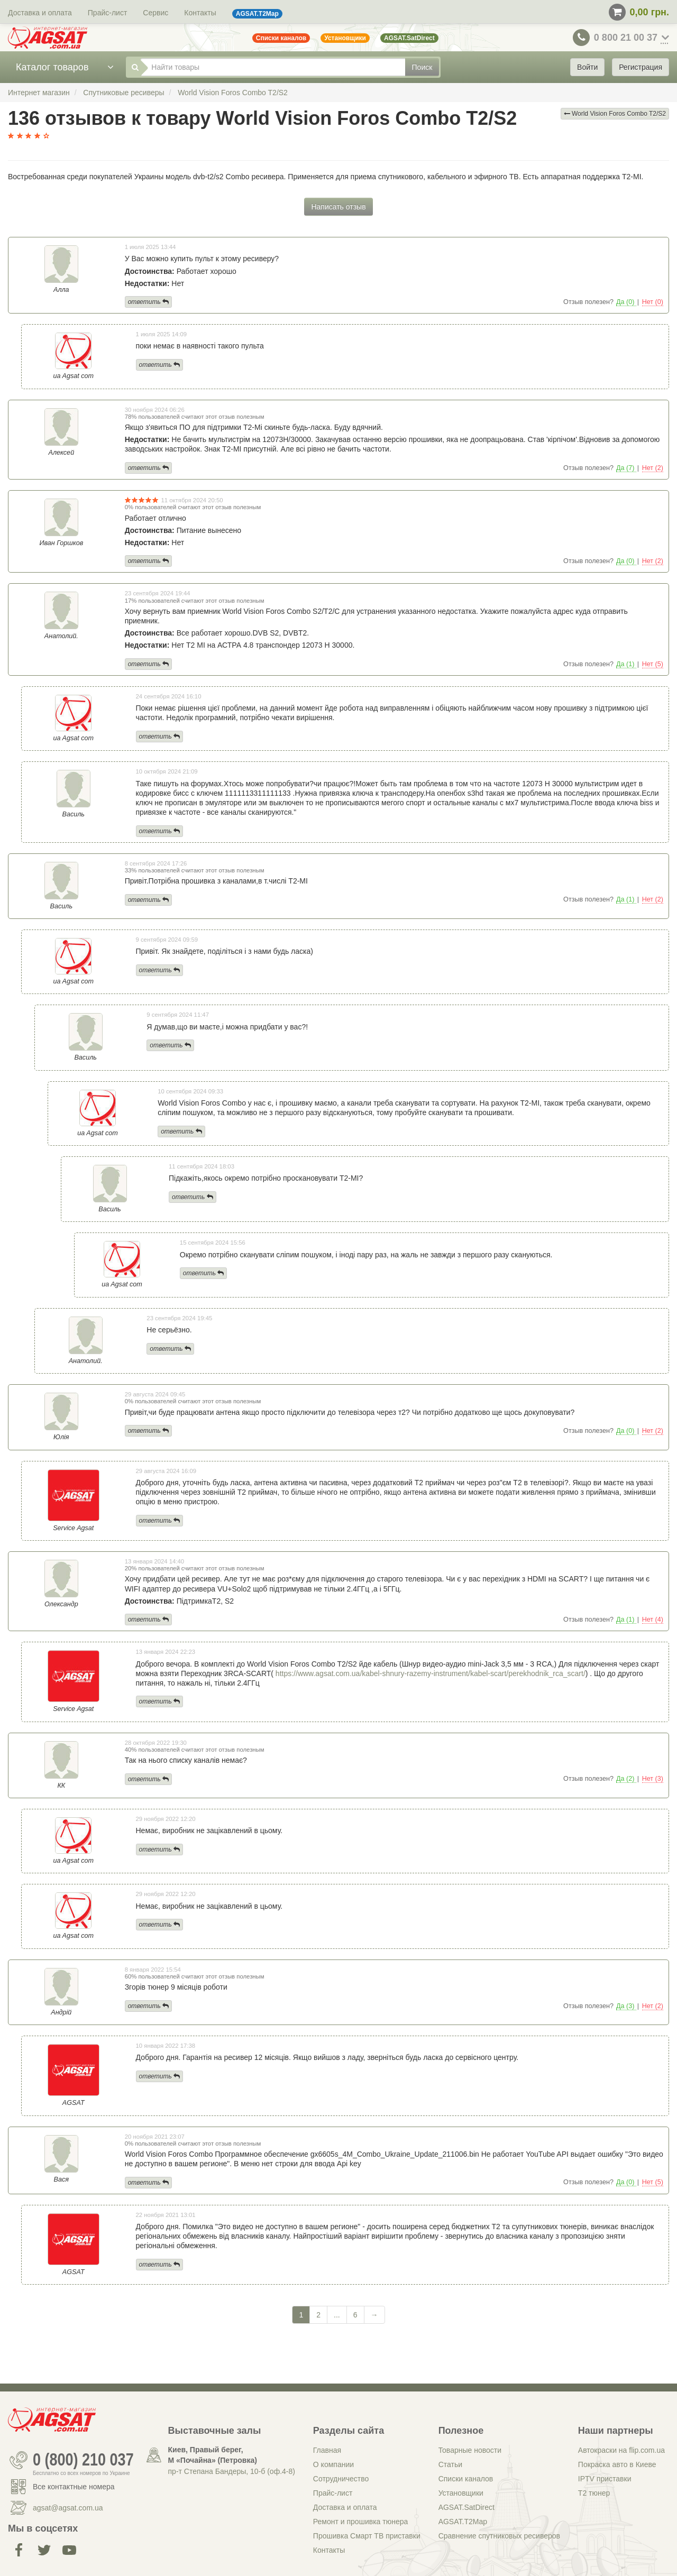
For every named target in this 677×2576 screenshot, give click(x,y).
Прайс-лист (107, 12)
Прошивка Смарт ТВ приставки (366, 2536)
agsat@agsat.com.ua (68, 2508)
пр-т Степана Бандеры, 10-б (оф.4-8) (231, 2471)
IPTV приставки (605, 2478)
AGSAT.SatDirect (466, 2507)
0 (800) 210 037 (83, 2460)
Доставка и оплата (40, 12)
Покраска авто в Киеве (617, 2464)
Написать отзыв (338, 207)
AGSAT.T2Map (462, 2521)
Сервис (155, 12)
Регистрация (640, 67)
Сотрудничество (341, 2478)
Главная (327, 2450)
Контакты (200, 12)
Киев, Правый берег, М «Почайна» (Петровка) (212, 2454)
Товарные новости (469, 2450)
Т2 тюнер (594, 2493)
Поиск (422, 67)
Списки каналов (465, 2478)
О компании (333, 2464)
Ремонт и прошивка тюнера (360, 2521)
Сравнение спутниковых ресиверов (499, 2536)
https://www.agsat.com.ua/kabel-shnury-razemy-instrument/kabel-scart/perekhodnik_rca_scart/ (430, 1673)
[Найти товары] (272, 67)
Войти (587, 67)
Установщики (460, 2493)
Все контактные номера (74, 2486)
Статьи (450, 2464)
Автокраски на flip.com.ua (621, 2450)
